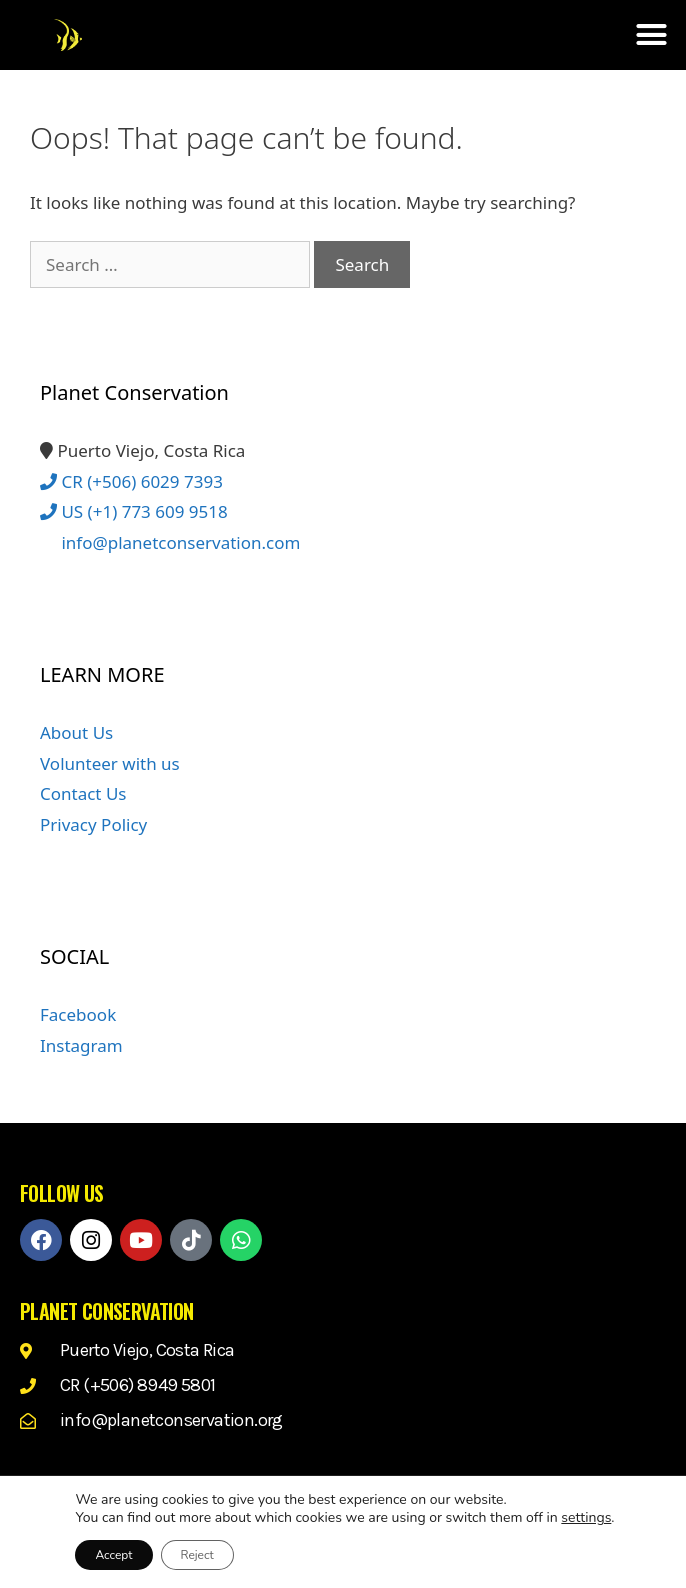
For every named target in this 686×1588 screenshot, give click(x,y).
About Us (76, 732)
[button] (651, 35)
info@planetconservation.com (170, 542)
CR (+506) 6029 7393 (131, 481)
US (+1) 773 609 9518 (134, 511)
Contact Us (83, 793)
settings (586, 1518)
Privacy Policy (93, 824)
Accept (113, 1555)
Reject (197, 1555)
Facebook (78, 1014)
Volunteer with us (110, 763)
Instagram (81, 1045)
